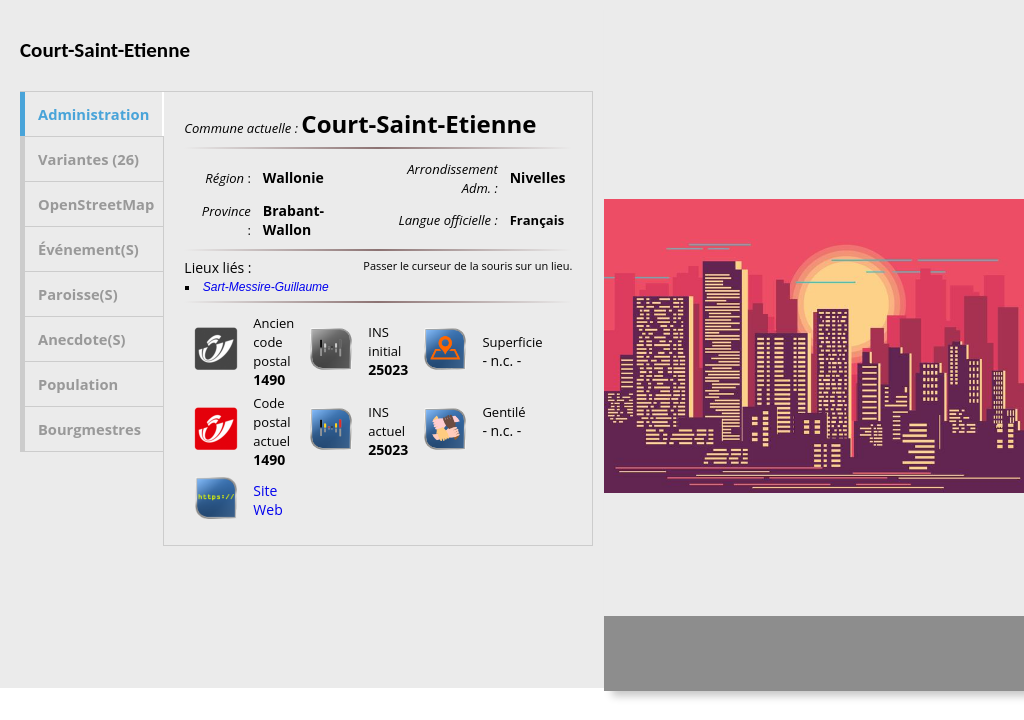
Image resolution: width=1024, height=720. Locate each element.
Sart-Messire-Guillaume (266, 287)
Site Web (267, 500)
